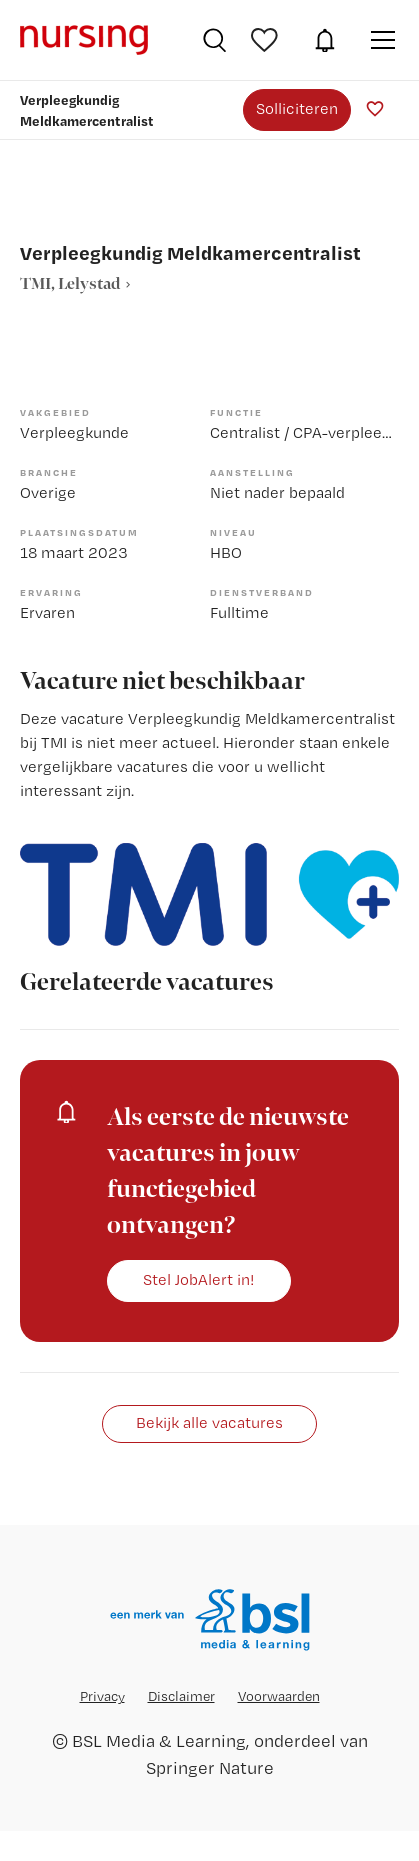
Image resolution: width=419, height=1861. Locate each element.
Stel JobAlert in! (199, 1279)
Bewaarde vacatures (267, 40)
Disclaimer (181, 1696)
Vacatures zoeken (214, 40)
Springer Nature (210, 1767)
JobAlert (325, 40)
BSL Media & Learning (159, 1740)
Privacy (102, 1696)
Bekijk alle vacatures (209, 1422)
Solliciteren (297, 108)
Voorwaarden (279, 1696)
